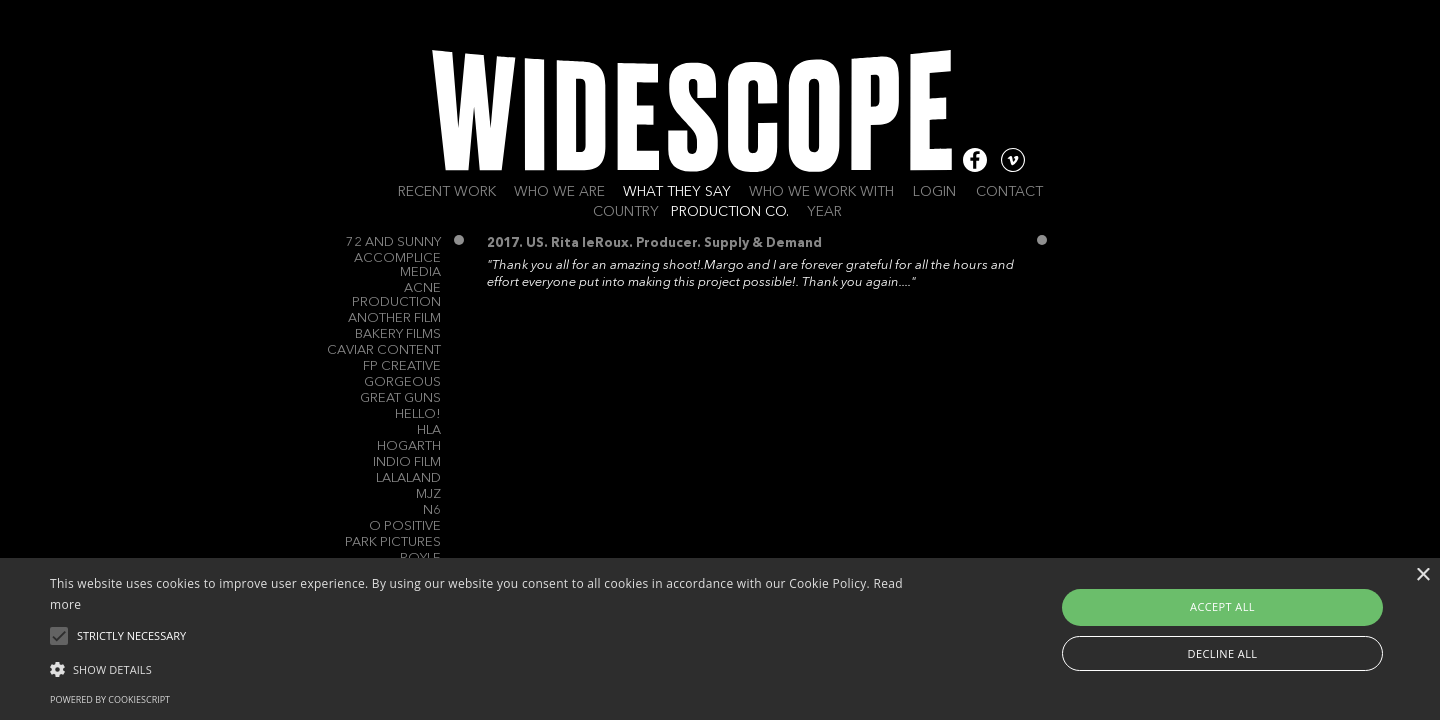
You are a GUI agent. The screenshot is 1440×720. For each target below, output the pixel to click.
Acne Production (396, 295)
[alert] (720, 639)
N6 (432, 510)
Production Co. (730, 212)
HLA (429, 430)
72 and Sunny (393, 242)
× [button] (1422, 575)
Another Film (394, 318)
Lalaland (408, 478)
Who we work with (821, 192)
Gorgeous (402, 382)
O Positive (405, 526)
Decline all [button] (1223, 653)
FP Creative (402, 366)
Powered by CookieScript (110, 699)
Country (626, 212)
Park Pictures (393, 542)
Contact (1009, 192)
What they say (677, 192)
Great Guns (400, 398)
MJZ (428, 494)
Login (934, 192)
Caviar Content (384, 350)
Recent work (447, 192)
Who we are (559, 192)
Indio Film (407, 462)
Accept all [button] (1222, 606)
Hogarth (409, 446)
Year (824, 212)
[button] (485, 668)
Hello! (418, 414)
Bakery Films (398, 334)
